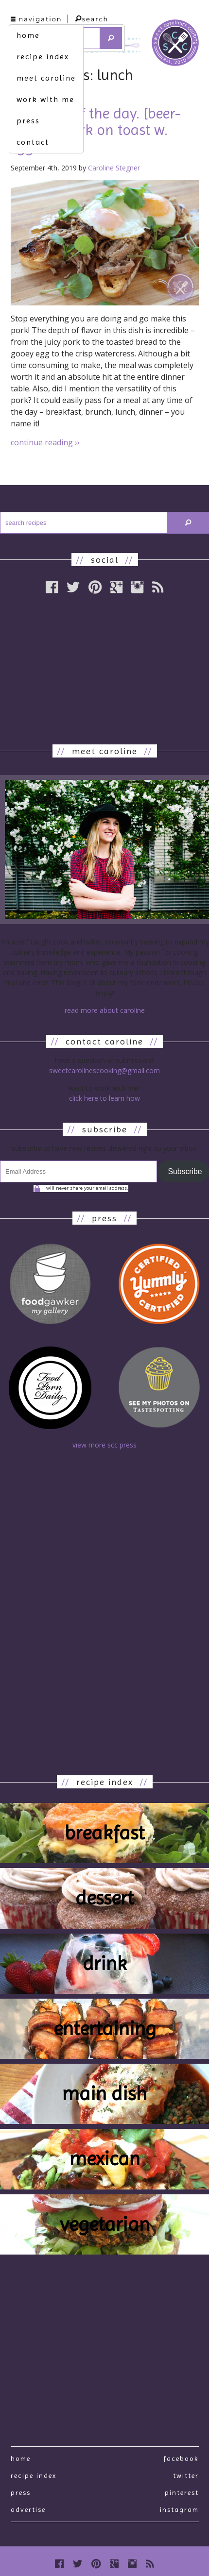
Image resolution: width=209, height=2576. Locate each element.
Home (21, 2458)
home (28, 35)
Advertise (28, 2509)
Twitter (186, 2475)
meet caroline (46, 78)
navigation (36, 19)
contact (33, 142)
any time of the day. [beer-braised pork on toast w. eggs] (96, 130)
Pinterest (182, 2492)
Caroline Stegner (114, 167)
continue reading (45, 442)
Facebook (181, 2458)
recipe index (43, 56)
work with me (45, 99)
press (28, 120)
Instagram (179, 2509)
